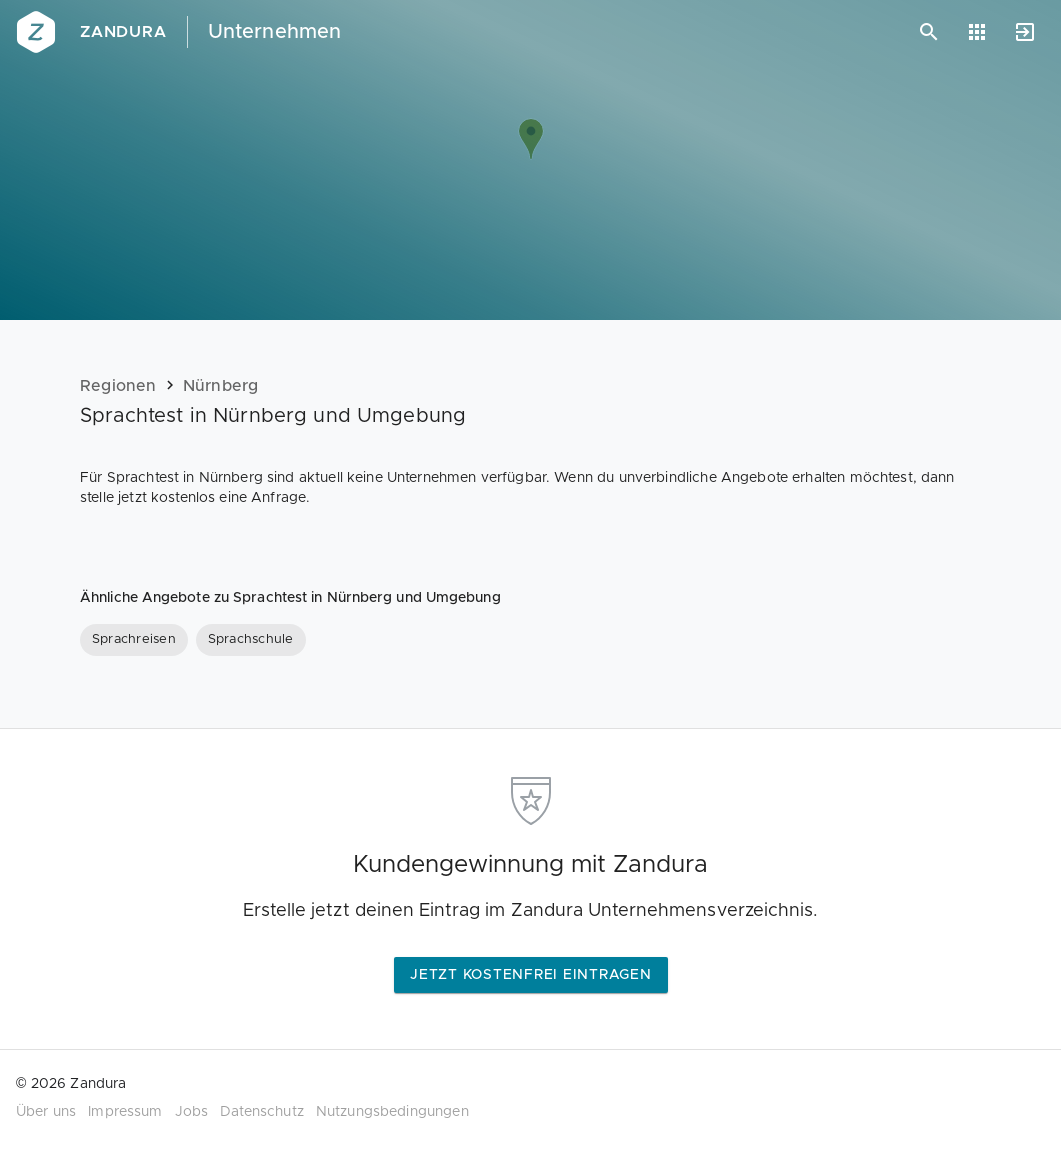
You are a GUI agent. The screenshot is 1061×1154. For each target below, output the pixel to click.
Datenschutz (262, 1112)
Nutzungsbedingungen (392, 1112)
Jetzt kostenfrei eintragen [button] (531, 975)
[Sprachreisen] (134, 640)
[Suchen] (929, 32)
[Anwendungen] (977, 32)
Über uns (46, 1112)
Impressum (125, 1112)
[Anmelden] (1025, 32)
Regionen (118, 386)
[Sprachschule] (251, 640)
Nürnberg (221, 386)
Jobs (192, 1112)
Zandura (123, 32)
